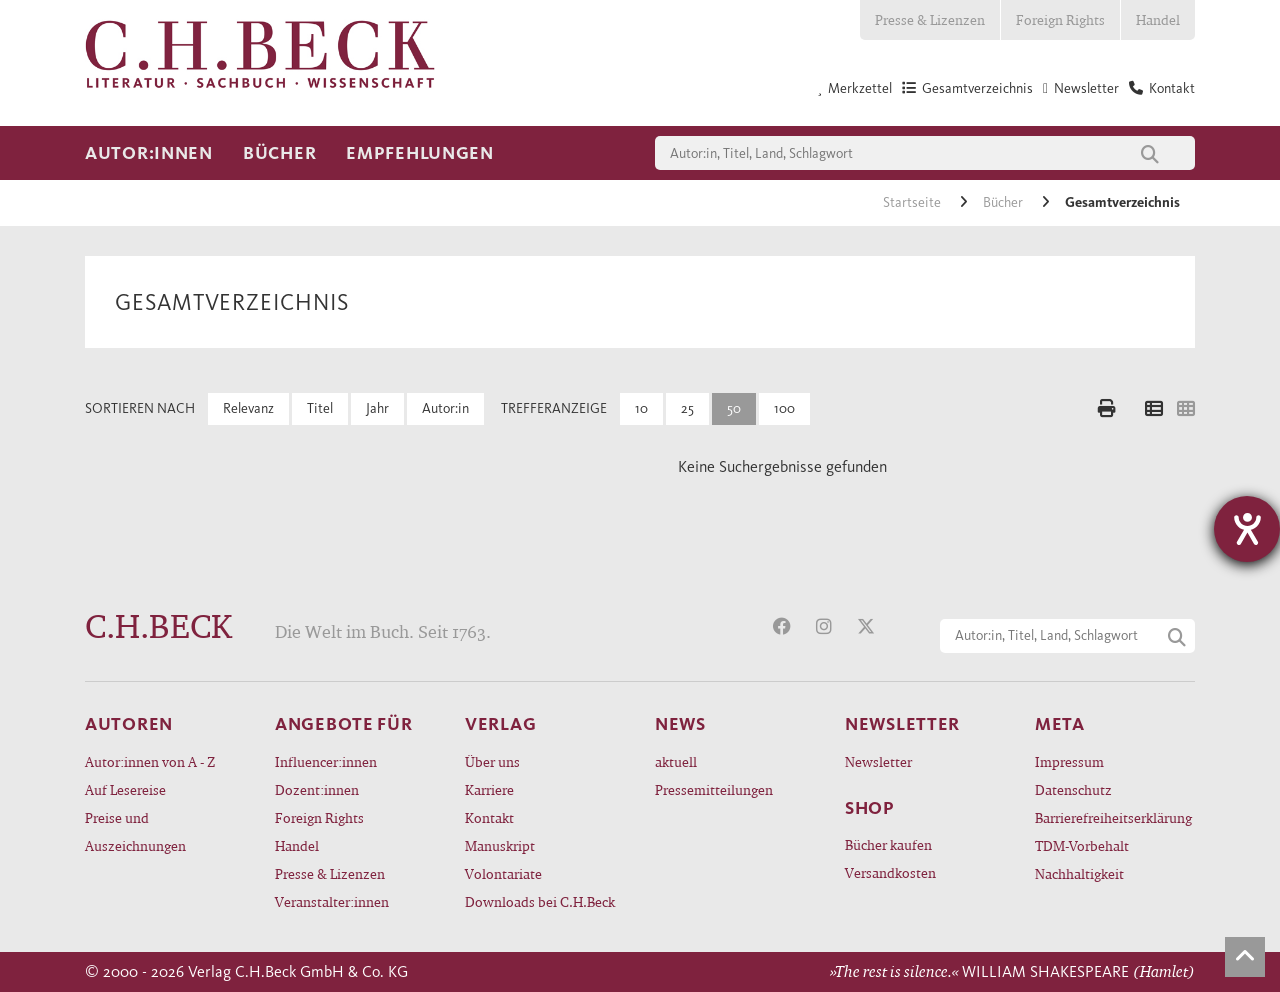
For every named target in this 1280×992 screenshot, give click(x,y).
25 (687, 408)
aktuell (676, 761)
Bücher (279, 153)
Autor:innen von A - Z (150, 761)
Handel (1158, 19)
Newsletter (878, 761)
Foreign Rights (1060, 19)
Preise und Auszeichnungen (135, 831)
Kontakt (489, 817)
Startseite (913, 202)
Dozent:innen (317, 789)
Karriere (489, 789)
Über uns (492, 761)
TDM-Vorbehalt (1082, 845)
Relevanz (248, 408)
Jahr (377, 408)
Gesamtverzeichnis (1122, 202)
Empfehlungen (420, 153)
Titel (320, 408)
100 (784, 408)
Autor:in (445, 408)
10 (641, 408)
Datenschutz (1073, 789)
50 (734, 408)
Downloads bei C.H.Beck (540, 901)
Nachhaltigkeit (1079, 873)
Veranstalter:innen (332, 901)
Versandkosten (890, 872)
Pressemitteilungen (714, 789)
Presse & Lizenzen (930, 19)
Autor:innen (149, 153)
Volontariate (503, 873)
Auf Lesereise (125, 789)
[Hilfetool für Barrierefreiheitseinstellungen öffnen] (1247, 529)
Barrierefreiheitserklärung (1113, 817)
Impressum (1069, 761)
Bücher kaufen (888, 844)
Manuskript (500, 845)
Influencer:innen (326, 761)
